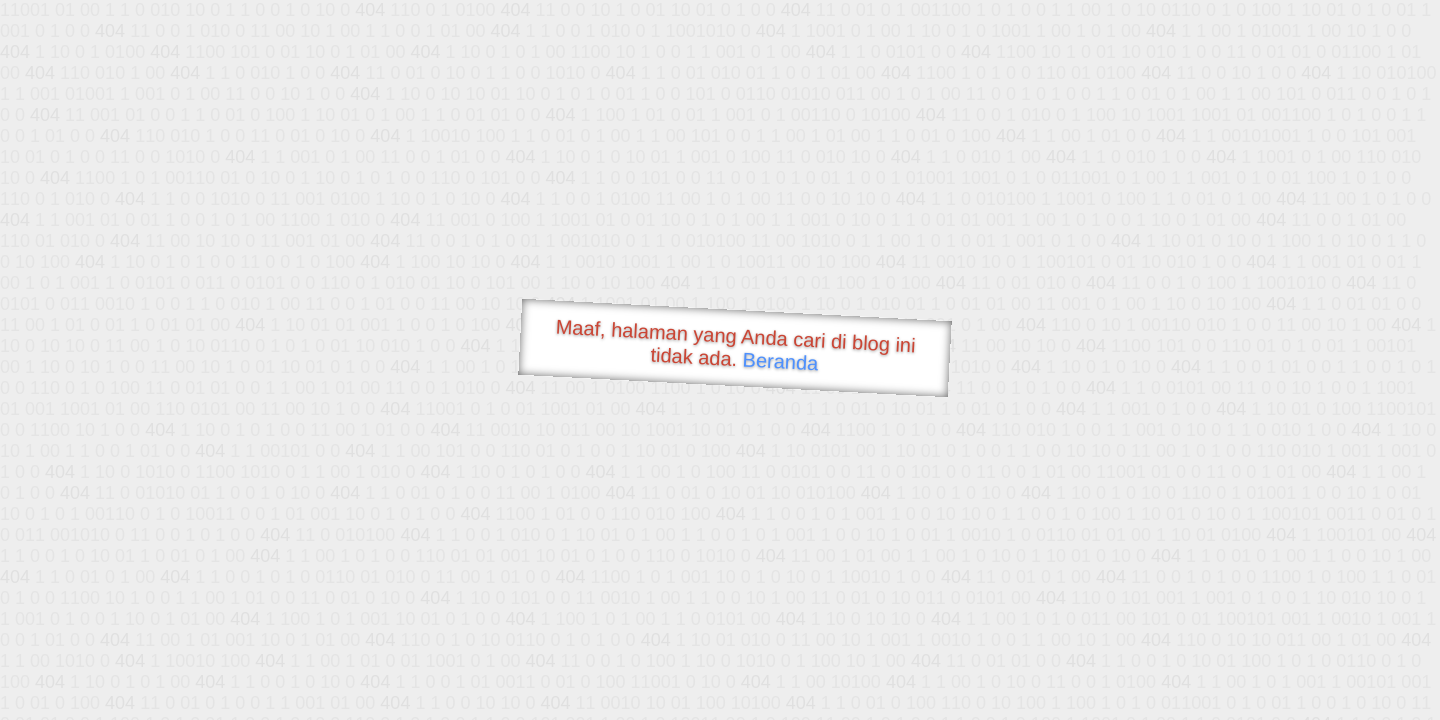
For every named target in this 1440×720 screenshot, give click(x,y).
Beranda (780, 361)
